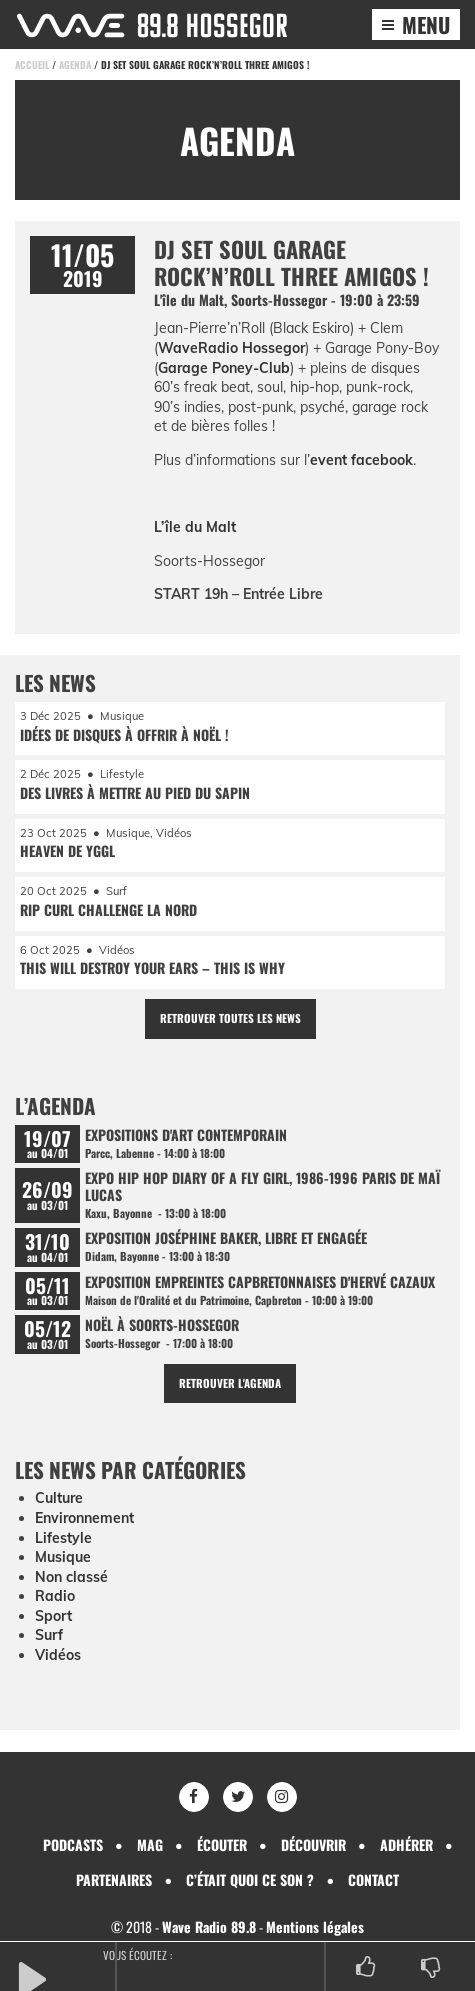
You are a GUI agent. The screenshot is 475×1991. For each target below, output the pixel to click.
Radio (55, 1596)
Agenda (75, 64)
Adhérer (406, 1844)
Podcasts (73, 1844)
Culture (59, 1498)
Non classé (71, 1577)
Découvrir (313, 1844)
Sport (53, 1616)
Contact (373, 1879)
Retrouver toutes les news (230, 1018)
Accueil (32, 64)
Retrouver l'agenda (230, 1383)
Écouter (222, 1844)
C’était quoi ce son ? (250, 1879)
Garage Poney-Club (224, 368)
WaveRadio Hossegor (231, 348)
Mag (150, 1844)
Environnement (84, 1518)
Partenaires (114, 1879)
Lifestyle (63, 1538)
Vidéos (58, 1655)
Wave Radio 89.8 (209, 1926)
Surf (49, 1635)
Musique (63, 1557)
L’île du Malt (195, 527)
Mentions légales (315, 1926)
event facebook (361, 460)
